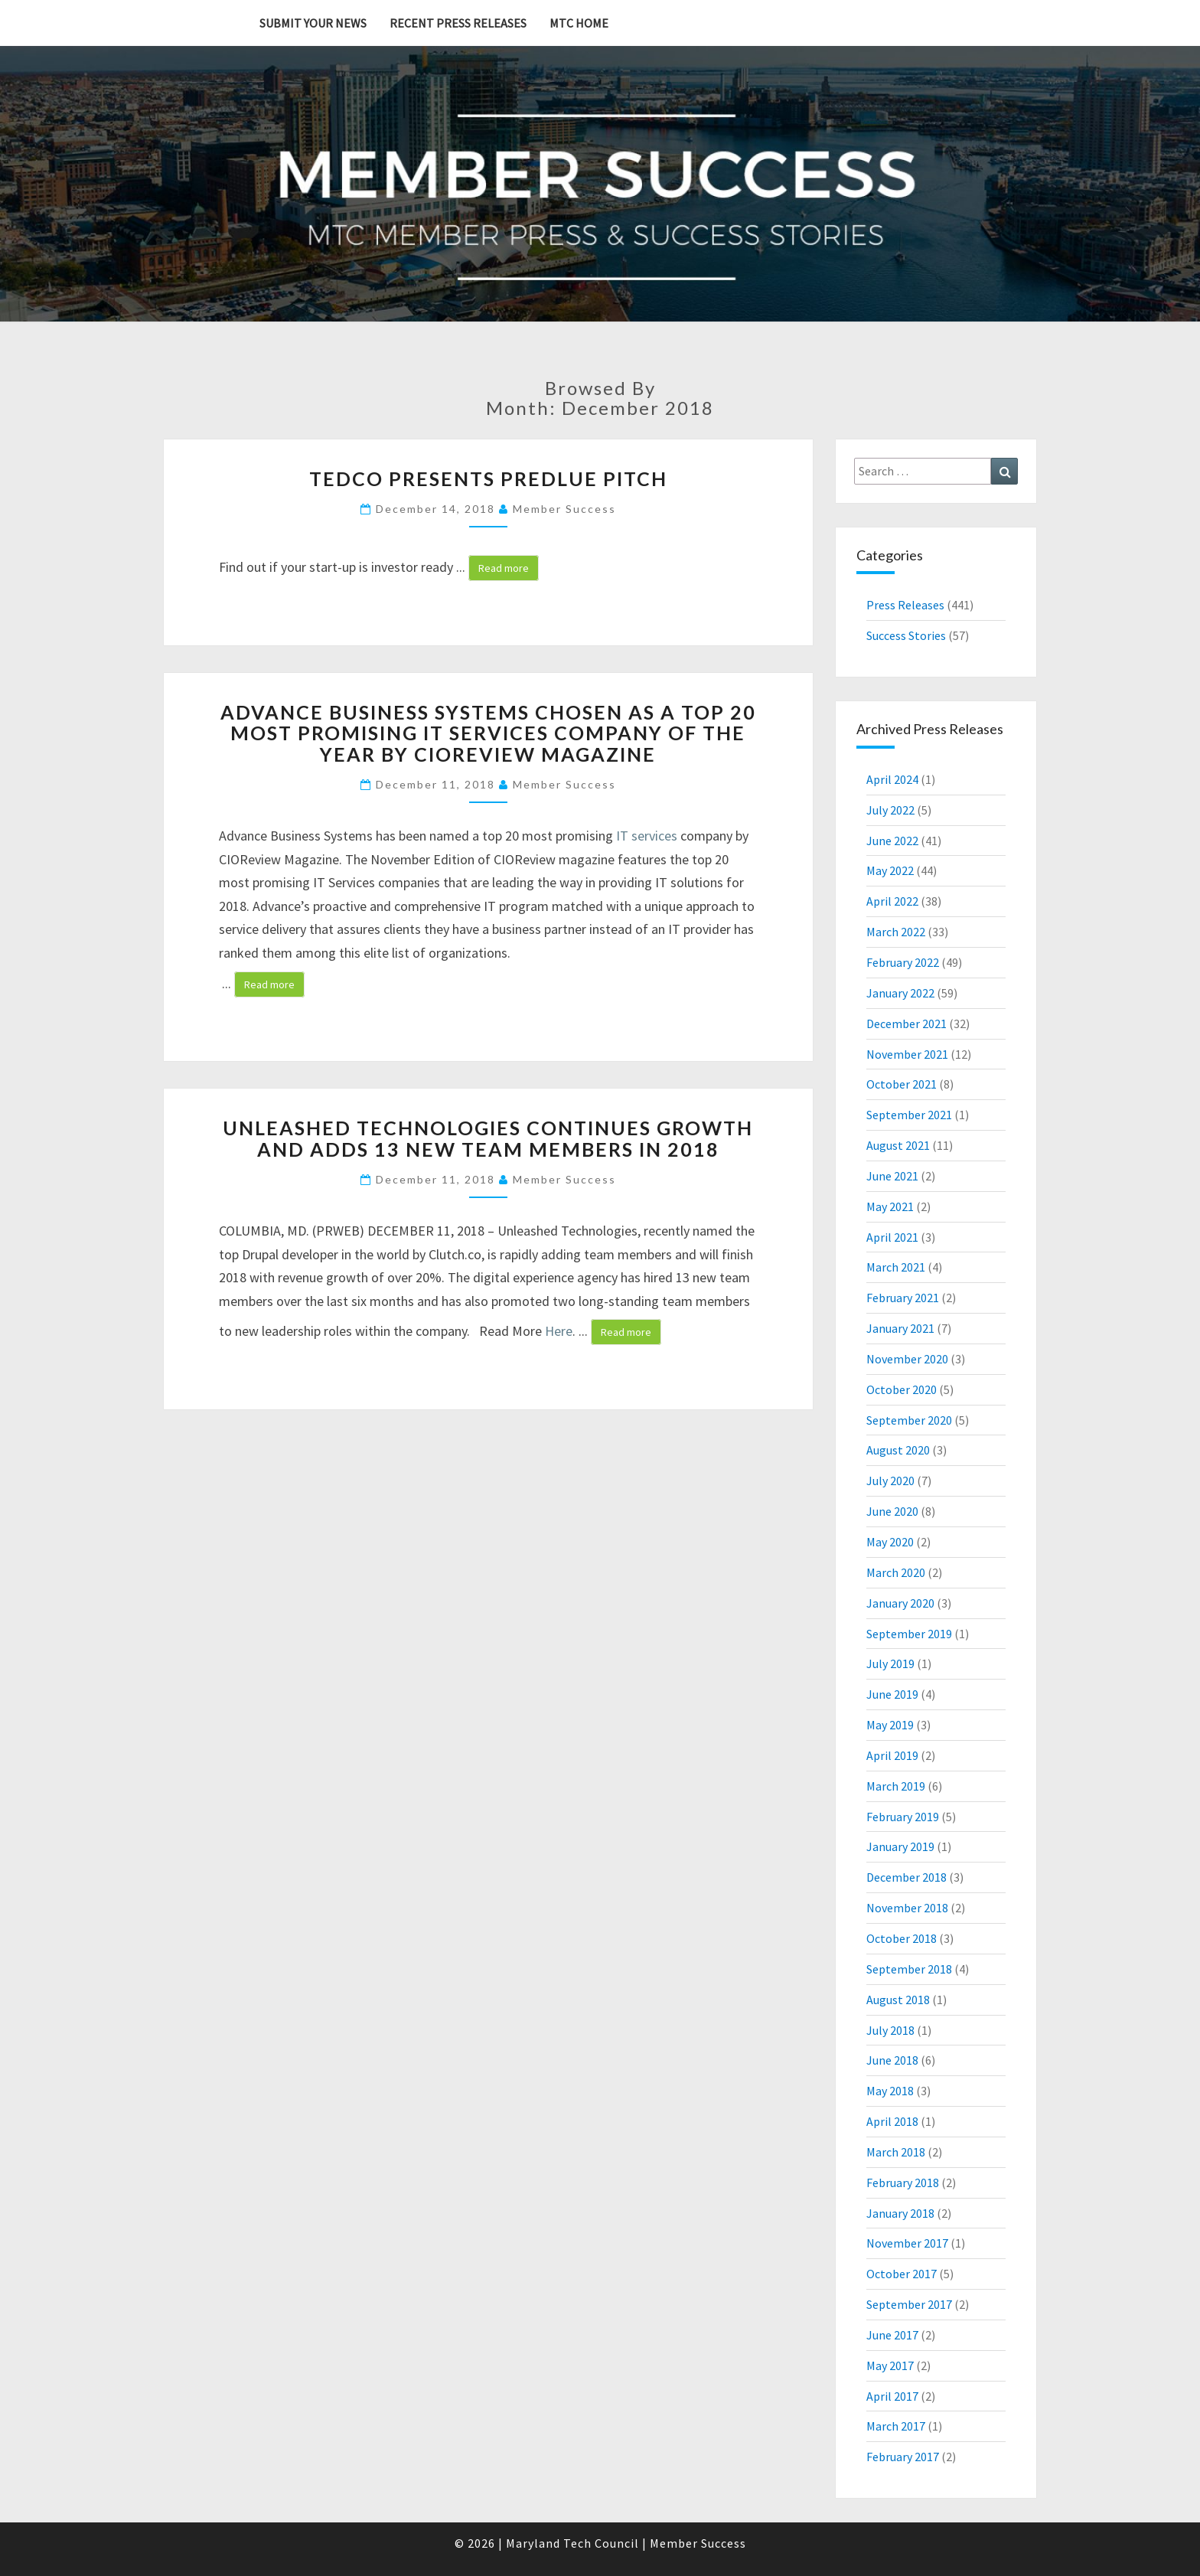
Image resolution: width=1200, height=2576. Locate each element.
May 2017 (890, 2365)
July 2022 (890, 810)
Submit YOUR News (313, 23)
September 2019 (909, 1633)
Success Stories (906, 635)
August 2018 (898, 1999)
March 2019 (895, 1786)
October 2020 (901, 1389)
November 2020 (907, 1358)
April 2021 (892, 1237)
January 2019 (900, 1846)
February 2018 (902, 2182)
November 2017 (907, 2243)
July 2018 (890, 2030)
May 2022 (890, 870)
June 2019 (892, 1694)
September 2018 (909, 1969)
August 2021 (898, 1145)
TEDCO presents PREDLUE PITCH (488, 478)
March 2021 (895, 1267)
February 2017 (902, 2456)
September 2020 (909, 1420)
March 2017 (895, 2426)
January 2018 (900, 2213)
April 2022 (892, 901)
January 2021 (900, 1328)
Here (558, 1331)
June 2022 (892, 840)
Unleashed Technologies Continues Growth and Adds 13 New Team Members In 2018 (488, 1138)
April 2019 (892, 1755)
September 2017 (909, 2304)
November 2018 (907, 1907)
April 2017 (892, 2396)
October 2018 (901, 1938)
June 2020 (892, 1511)
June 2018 (892, 2060)
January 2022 (900, 993)
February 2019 (902, 1816)
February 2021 (902, 1297)
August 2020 (898, 1450)
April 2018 (892, 2121)
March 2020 (895, 1572)
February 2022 (902, 962)
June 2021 (892, 1176)
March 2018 (895, 2152)
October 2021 (901, 1084)
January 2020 (900, 1603)
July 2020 (890, 1480)
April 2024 (892, 779)
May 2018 (890, 2090)
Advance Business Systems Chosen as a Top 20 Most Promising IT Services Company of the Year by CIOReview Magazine (488, 733)
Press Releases (905, 604)
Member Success (564, 508)
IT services (646, 835)
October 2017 (901, 2273)
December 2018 (906, 1877)
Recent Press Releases (458, 23)
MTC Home (578, 23)
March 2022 (895, 931)
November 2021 (907, 1054)
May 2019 (890, 1724)
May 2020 (890, 1541)
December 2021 (906, 1023)
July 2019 (890, 1663)
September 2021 (909, 1114)
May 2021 (890, 1206)
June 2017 (892, 2335)
